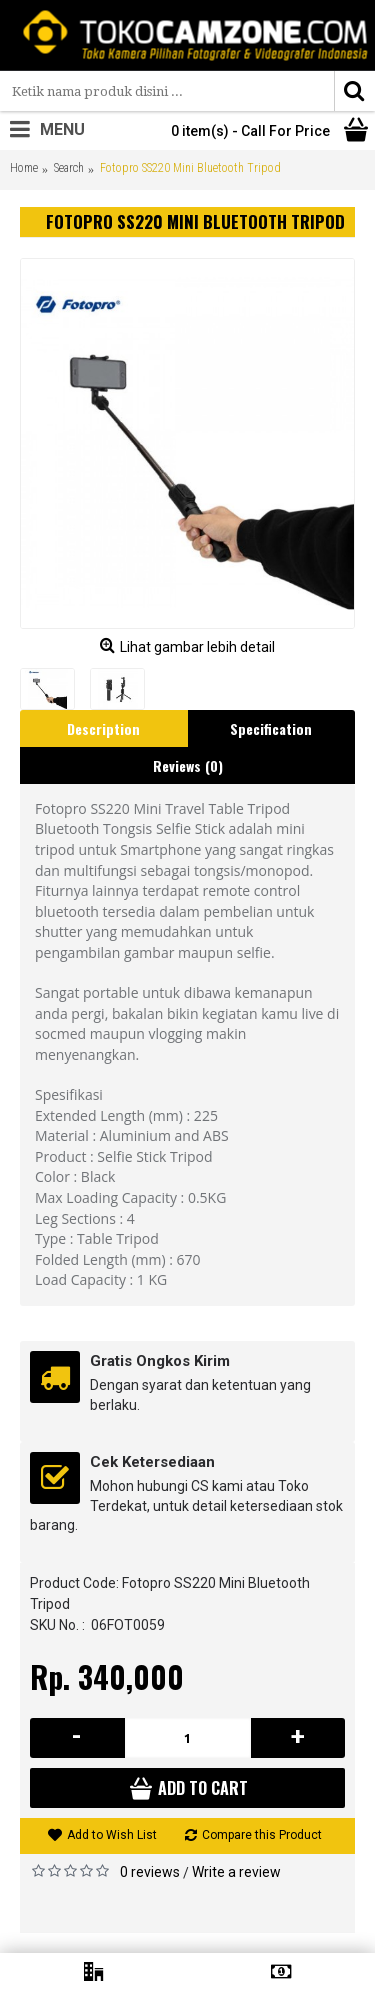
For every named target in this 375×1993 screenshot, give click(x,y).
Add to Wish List (112, 1835)
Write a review (236, 1872)
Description (103, 728)
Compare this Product (262, 1835)
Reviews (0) (188, 765)
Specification (271, 728)
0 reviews (150, 1872)
